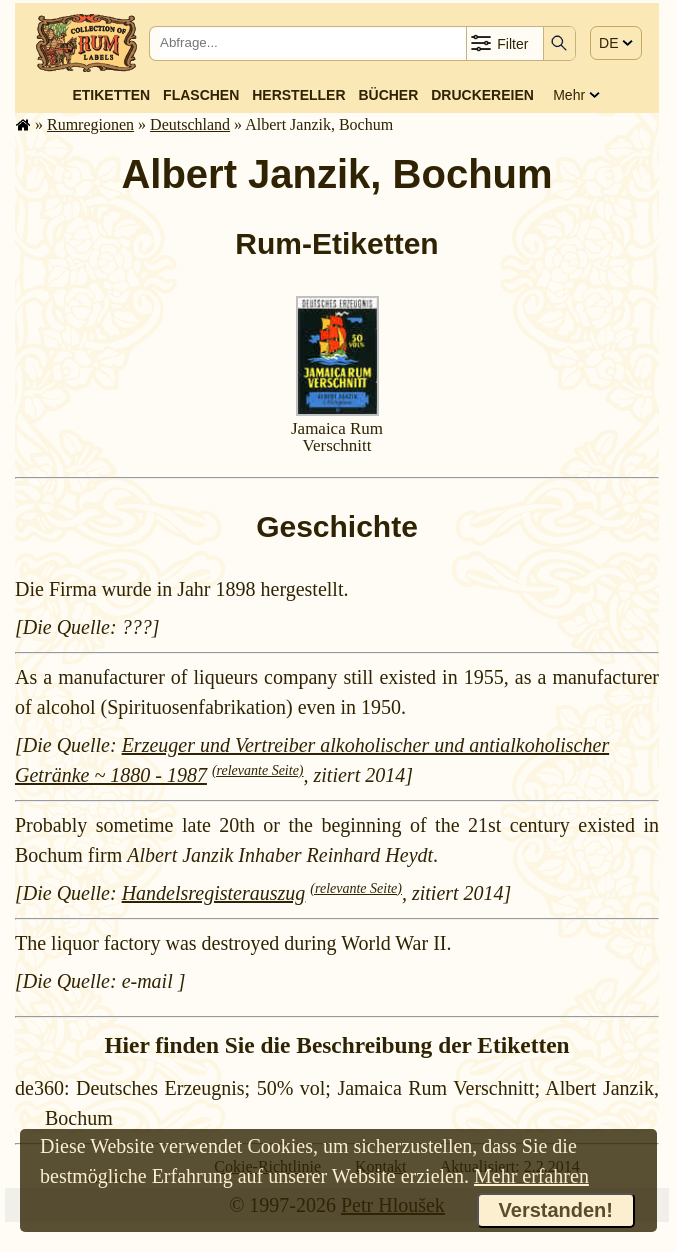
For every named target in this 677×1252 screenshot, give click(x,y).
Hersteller (298, 95)
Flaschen (201, 95)
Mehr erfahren (531, 1176)
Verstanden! (556, 1210)
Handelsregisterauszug (214, 893)
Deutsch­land (190, 124)
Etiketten (111, 95)
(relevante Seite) (258, 770)
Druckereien (482, 95)
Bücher (388, 95)
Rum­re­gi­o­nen (90, 124)
